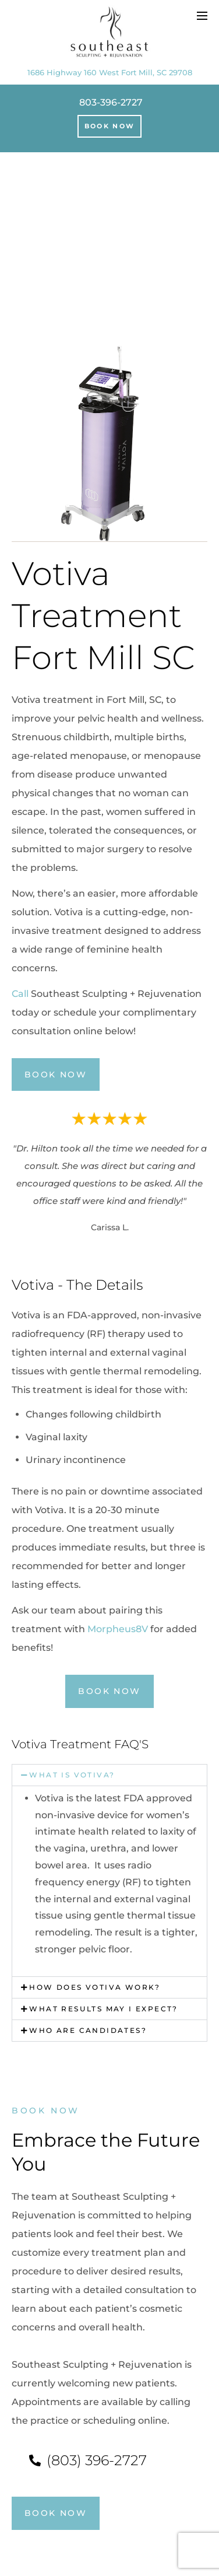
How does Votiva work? (94, 1987)
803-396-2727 (111, 102)
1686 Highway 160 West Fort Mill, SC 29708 (109, 72)
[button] (67, 1775)
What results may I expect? (103, 2008)
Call (20, 993)
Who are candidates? (88, 2030)
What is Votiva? (72, 1774)
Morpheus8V (117, 1628)
